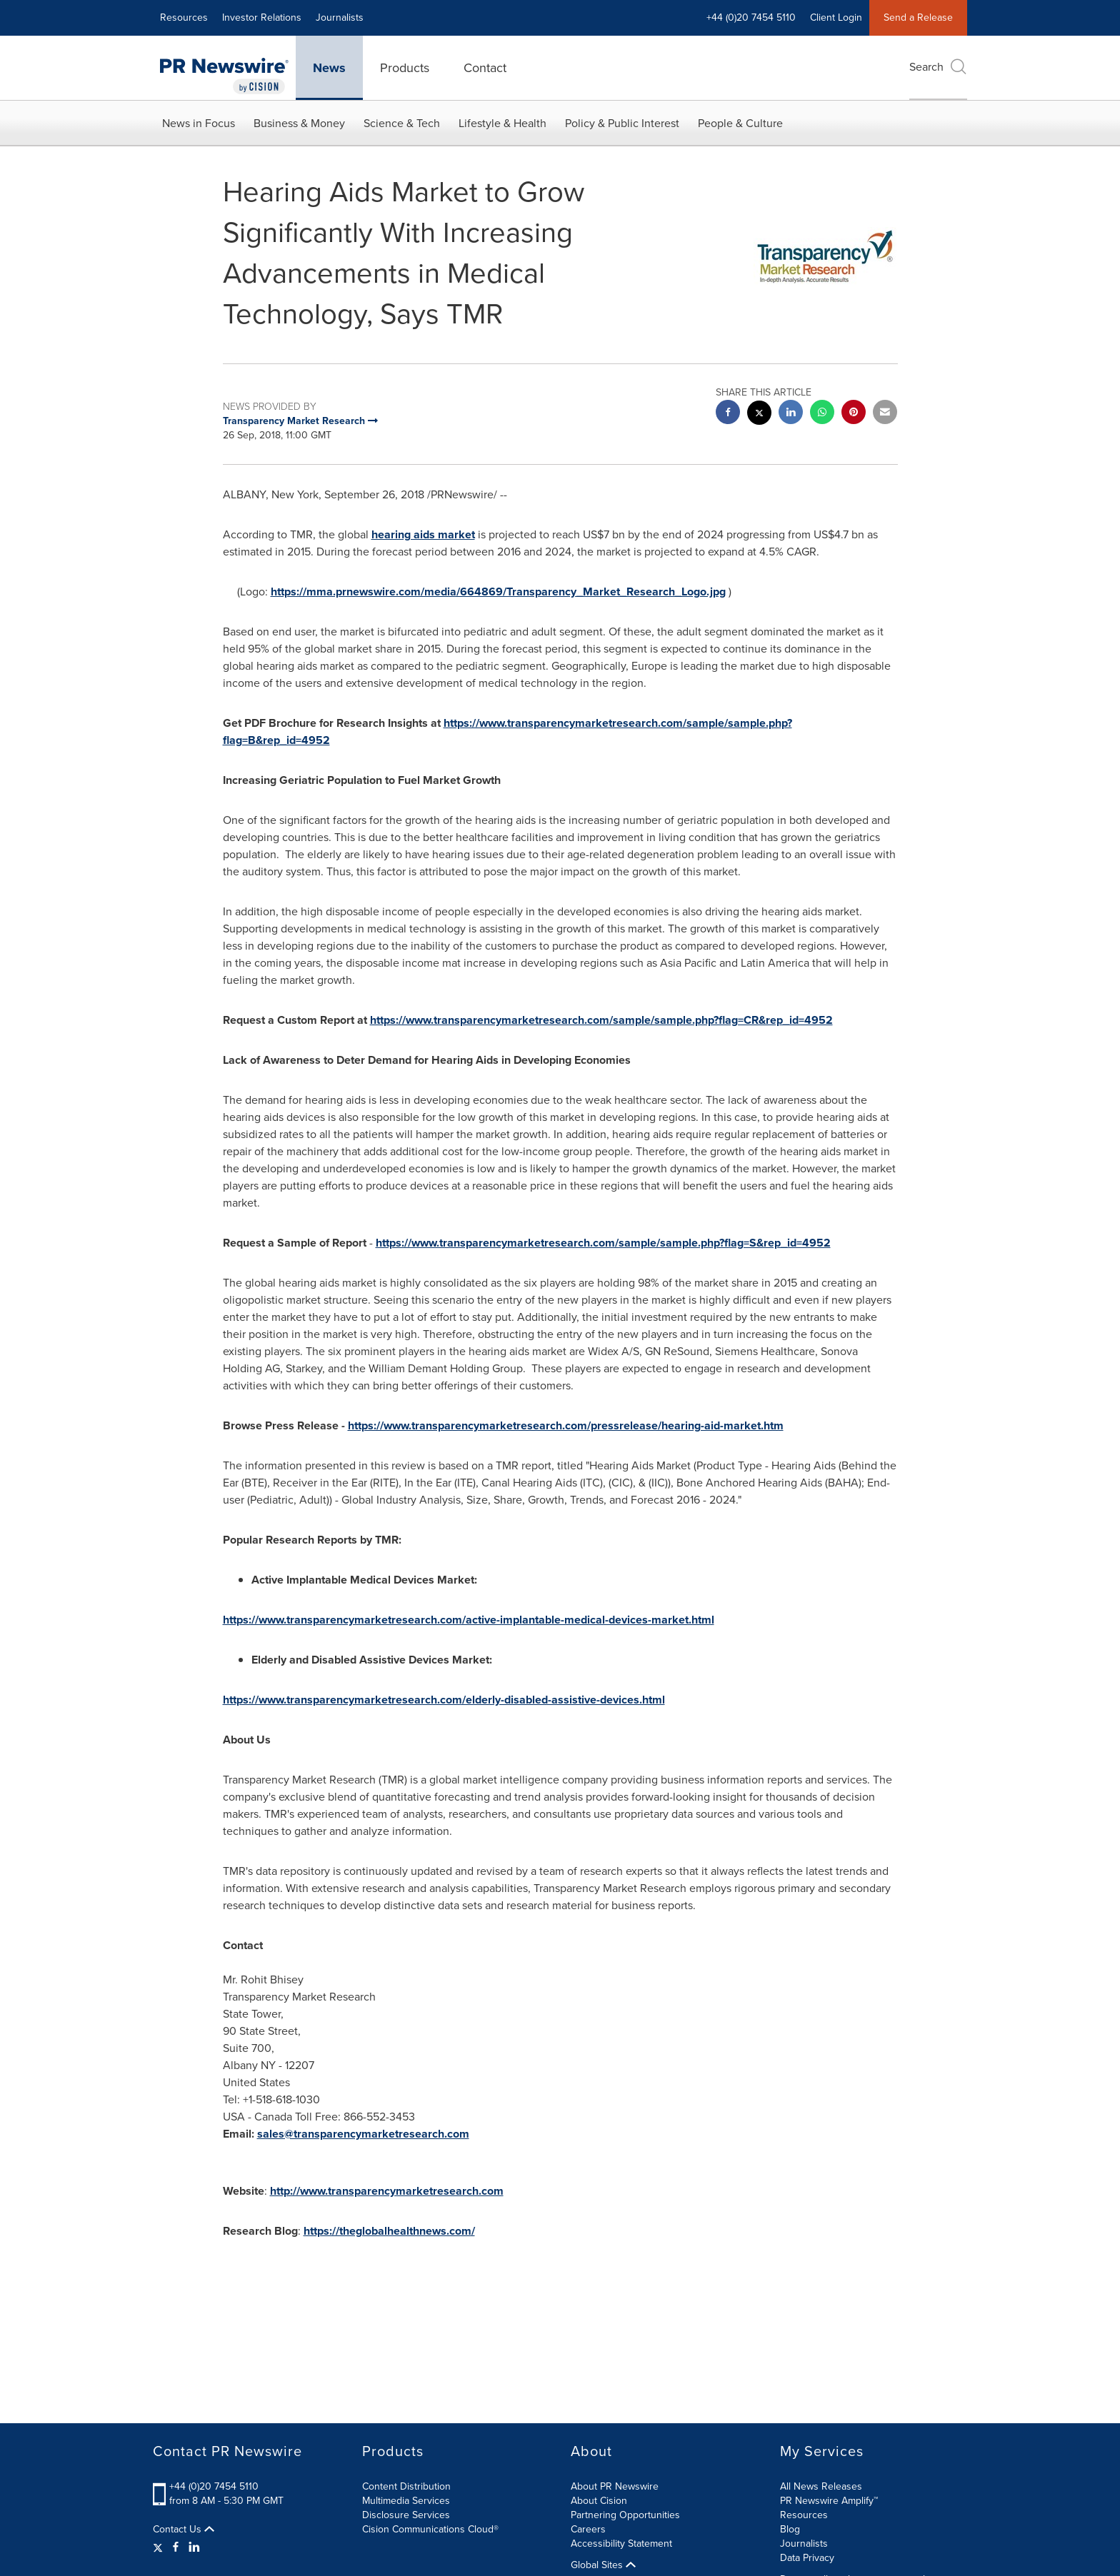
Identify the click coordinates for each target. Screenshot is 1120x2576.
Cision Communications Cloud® (430, 2529)
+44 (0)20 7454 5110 (751, 17)
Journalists (340, 17)
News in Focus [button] (198, 123)
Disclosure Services (406, 2514)
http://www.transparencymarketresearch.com (387, 2191)
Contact (485, 68)
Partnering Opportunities (625, 2514)
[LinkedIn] (194, 2547)
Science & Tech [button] (402, 123)
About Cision (599, 2500)
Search (938, 67)
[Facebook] (175, 2547)
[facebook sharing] (728, 414)
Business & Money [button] (299, 123)
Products (404, 68)
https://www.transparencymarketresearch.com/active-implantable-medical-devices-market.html (468, 1619)
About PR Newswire (615, 2486)
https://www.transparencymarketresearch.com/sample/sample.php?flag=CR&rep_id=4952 (601, 1020)
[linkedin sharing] (791, 414)
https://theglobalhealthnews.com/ (389, 2231)
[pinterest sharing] (853, 414)
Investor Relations (261, 17)
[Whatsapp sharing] (822, 414)
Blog (790, 2529)
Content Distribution (406, 2486)
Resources (184, 17)
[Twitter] (159, 2547)
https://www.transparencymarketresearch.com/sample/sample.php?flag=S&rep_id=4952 (603, 1242)
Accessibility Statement (621, 2543)
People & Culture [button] (740, 123)
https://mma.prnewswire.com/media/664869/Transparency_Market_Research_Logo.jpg (498, 591)
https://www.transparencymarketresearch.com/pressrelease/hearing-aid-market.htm (566, 1425)
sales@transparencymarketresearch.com (363, 2133)
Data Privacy (807, 2557)
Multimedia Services (406, 2500)
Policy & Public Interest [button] (622, 123)
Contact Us (183, 2529)
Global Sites (603, 2565)
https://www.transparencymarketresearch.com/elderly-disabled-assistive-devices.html (444, 1699)
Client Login (836, 17)
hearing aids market (423, 534)
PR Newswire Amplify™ (829, 2500)
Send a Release (918, 17)
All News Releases (821, 2486)
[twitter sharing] (759, 414)
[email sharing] (885, 414)
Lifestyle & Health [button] (502, 123)
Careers (588, 2529)
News (329, 68)
